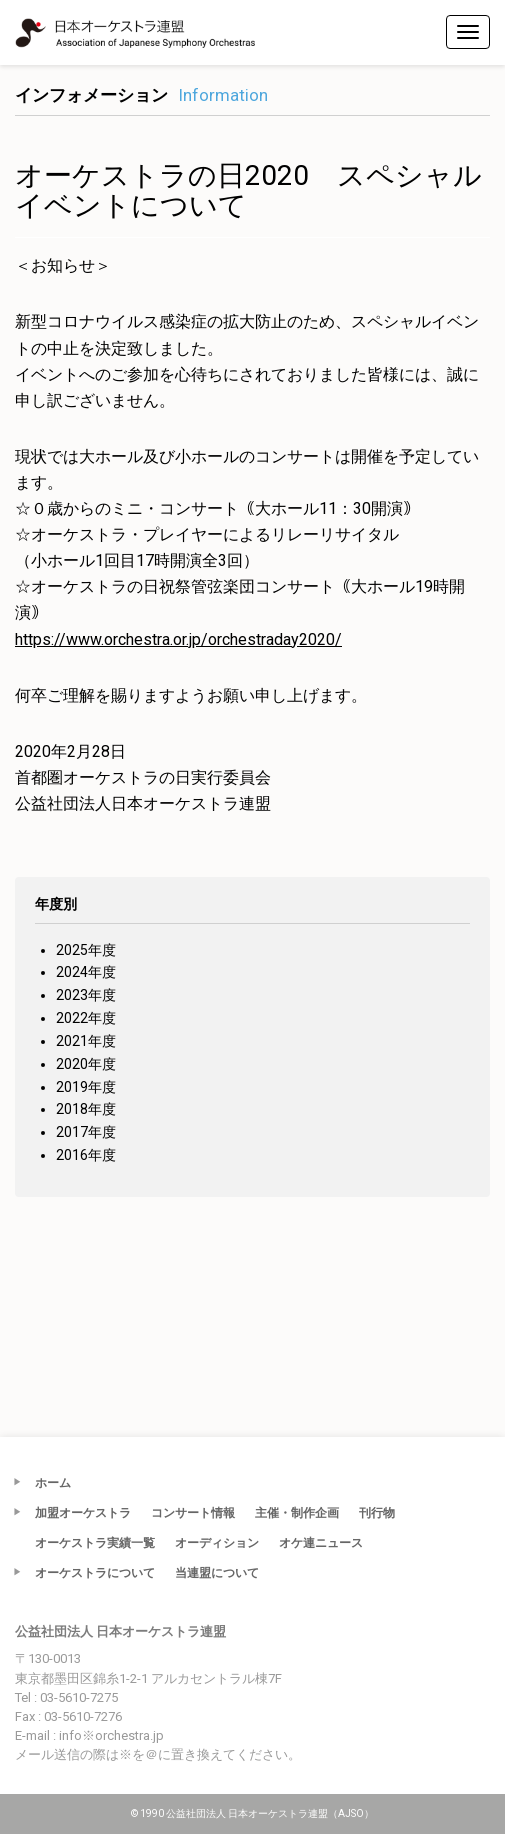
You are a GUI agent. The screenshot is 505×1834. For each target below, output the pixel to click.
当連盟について (217, 1573)
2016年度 (86, 1155)
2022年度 (86, 1018)
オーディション (217, 1543)
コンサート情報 (193, 1513)
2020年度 (86, 1064)
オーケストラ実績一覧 (95, 1543)
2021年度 (86, 1041)
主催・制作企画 (297, 1513)
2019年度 (86, 1087)
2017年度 (86, 1132)
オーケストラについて (95, 1573)
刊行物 (377, 1513)
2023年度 (86, 995)
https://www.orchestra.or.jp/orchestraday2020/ (178, 639)
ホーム (53, 1483)
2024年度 (86, 972)
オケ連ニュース (321, 1543)
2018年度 (86, 1109)
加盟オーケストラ (83, 1513)
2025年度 (86, 950)
